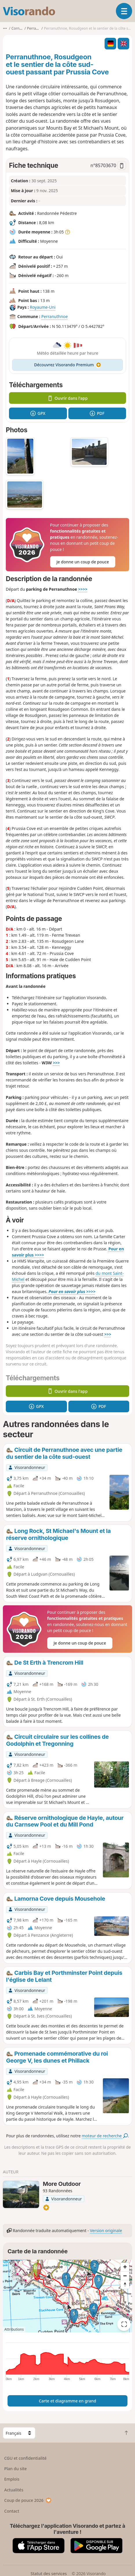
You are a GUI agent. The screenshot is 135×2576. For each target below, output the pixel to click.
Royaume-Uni (43, 307)
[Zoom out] (125, 2275)
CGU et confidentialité (25, 2458)
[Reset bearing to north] (125, 2284)
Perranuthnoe (54, 316)
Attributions (14, 2329)
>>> (56, 1062)
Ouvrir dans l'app (68, 398)
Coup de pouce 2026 (28, 2500)
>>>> (82, 589)
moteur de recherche (105, 2135)
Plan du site (15, 2468)
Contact (11, 2511)
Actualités (13, 2490)
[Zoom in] (125, 2267)
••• (5, 28)
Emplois (12, 2479)
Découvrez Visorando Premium (67, 365)
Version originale (106, 2230)
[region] (67, 2296)
